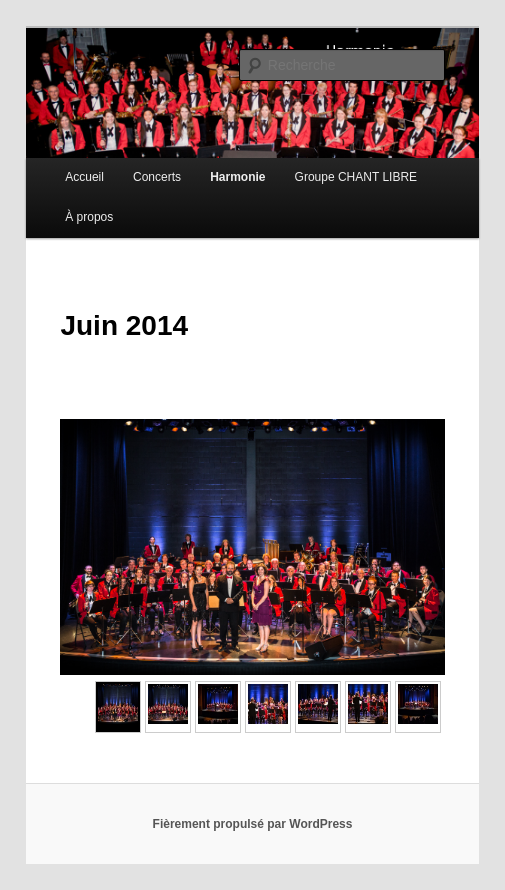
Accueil (84, 177)
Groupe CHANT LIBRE (356, 177)
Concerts (157, 177)
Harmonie (237, 177)
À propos (89, 217)
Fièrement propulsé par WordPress (253, 824)
